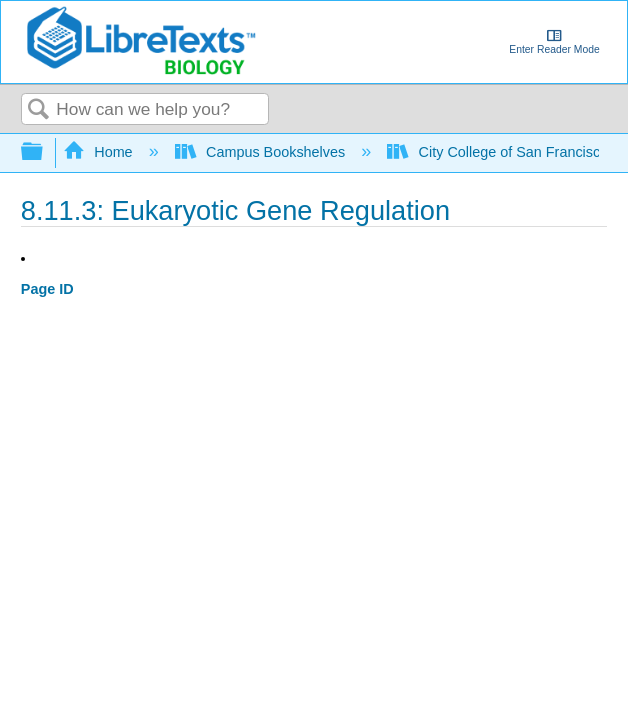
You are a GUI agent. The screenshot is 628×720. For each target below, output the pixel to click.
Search (39, 110)
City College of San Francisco (499, 152)
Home (100, 152)
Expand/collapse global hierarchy (45, 152)
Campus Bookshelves (262, 152)
